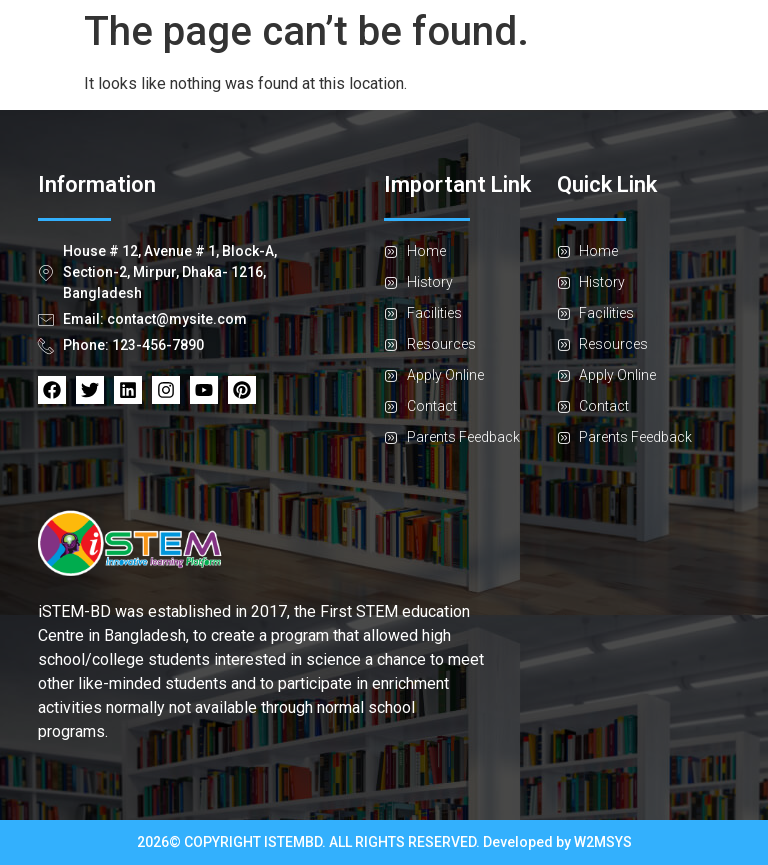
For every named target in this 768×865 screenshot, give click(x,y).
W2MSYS (603, 842)
